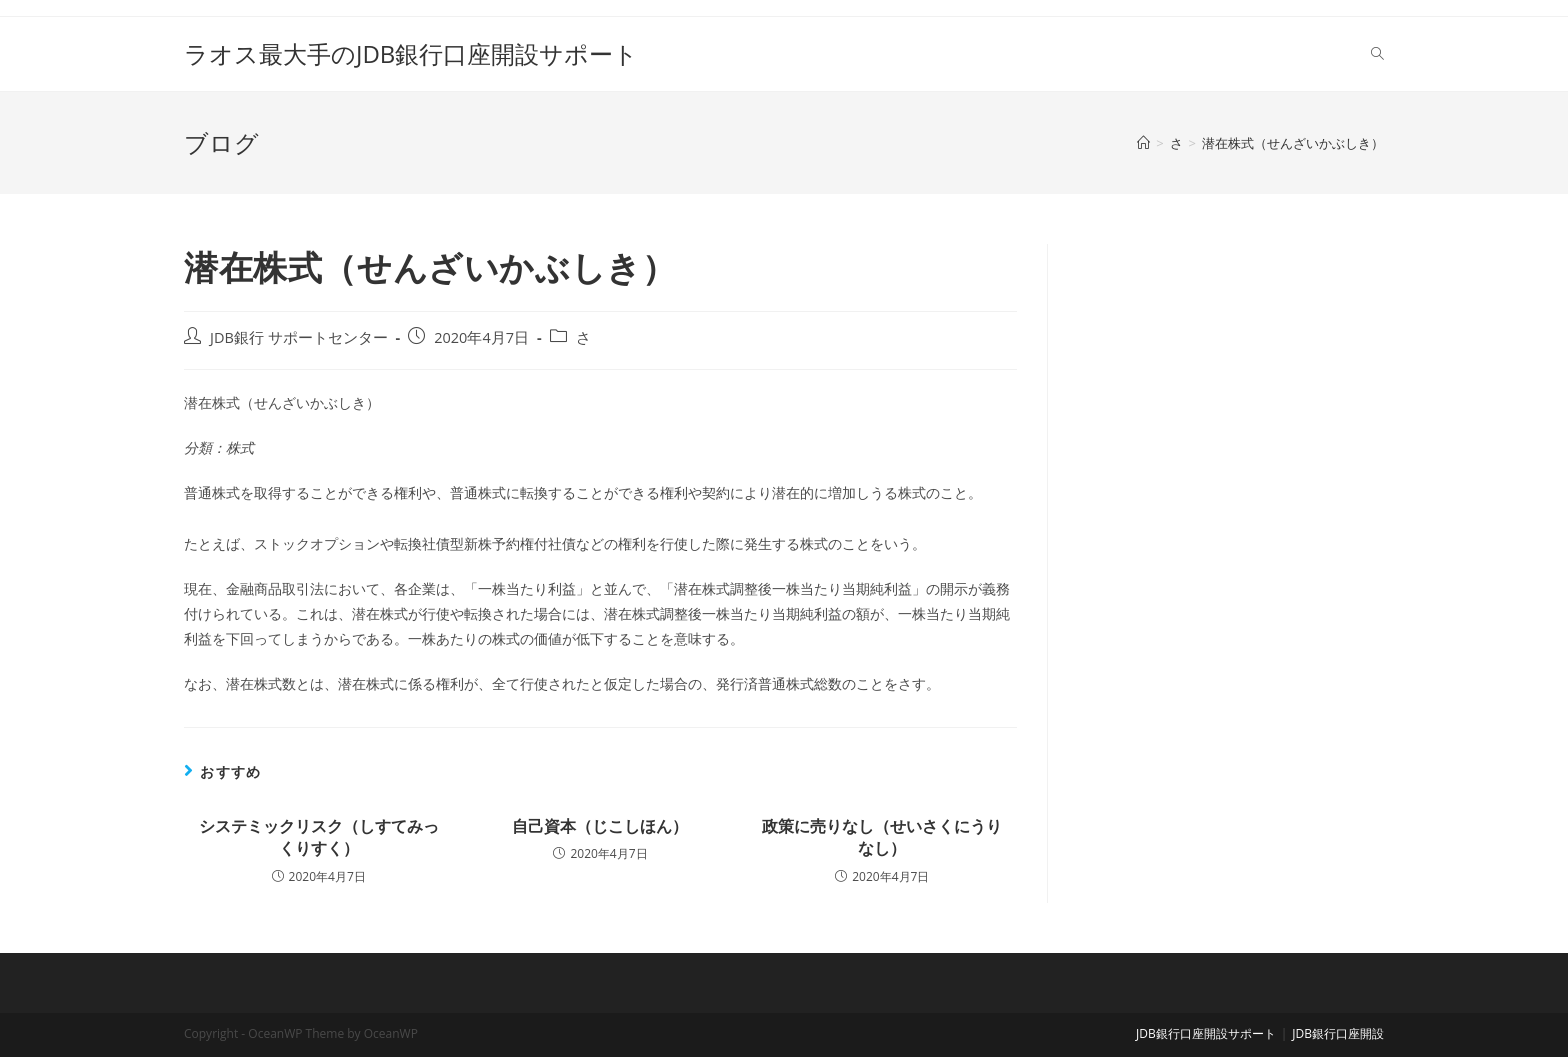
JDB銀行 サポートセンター (299, 337)
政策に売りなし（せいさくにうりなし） (882, 837)
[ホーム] (1143, 143)
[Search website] (1377, 54)
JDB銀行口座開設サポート (1206, 1033)
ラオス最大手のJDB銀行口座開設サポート (411, 53)
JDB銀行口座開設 (1338, 1033)
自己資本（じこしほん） (600, 826)
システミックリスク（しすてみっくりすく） (319, 837)
